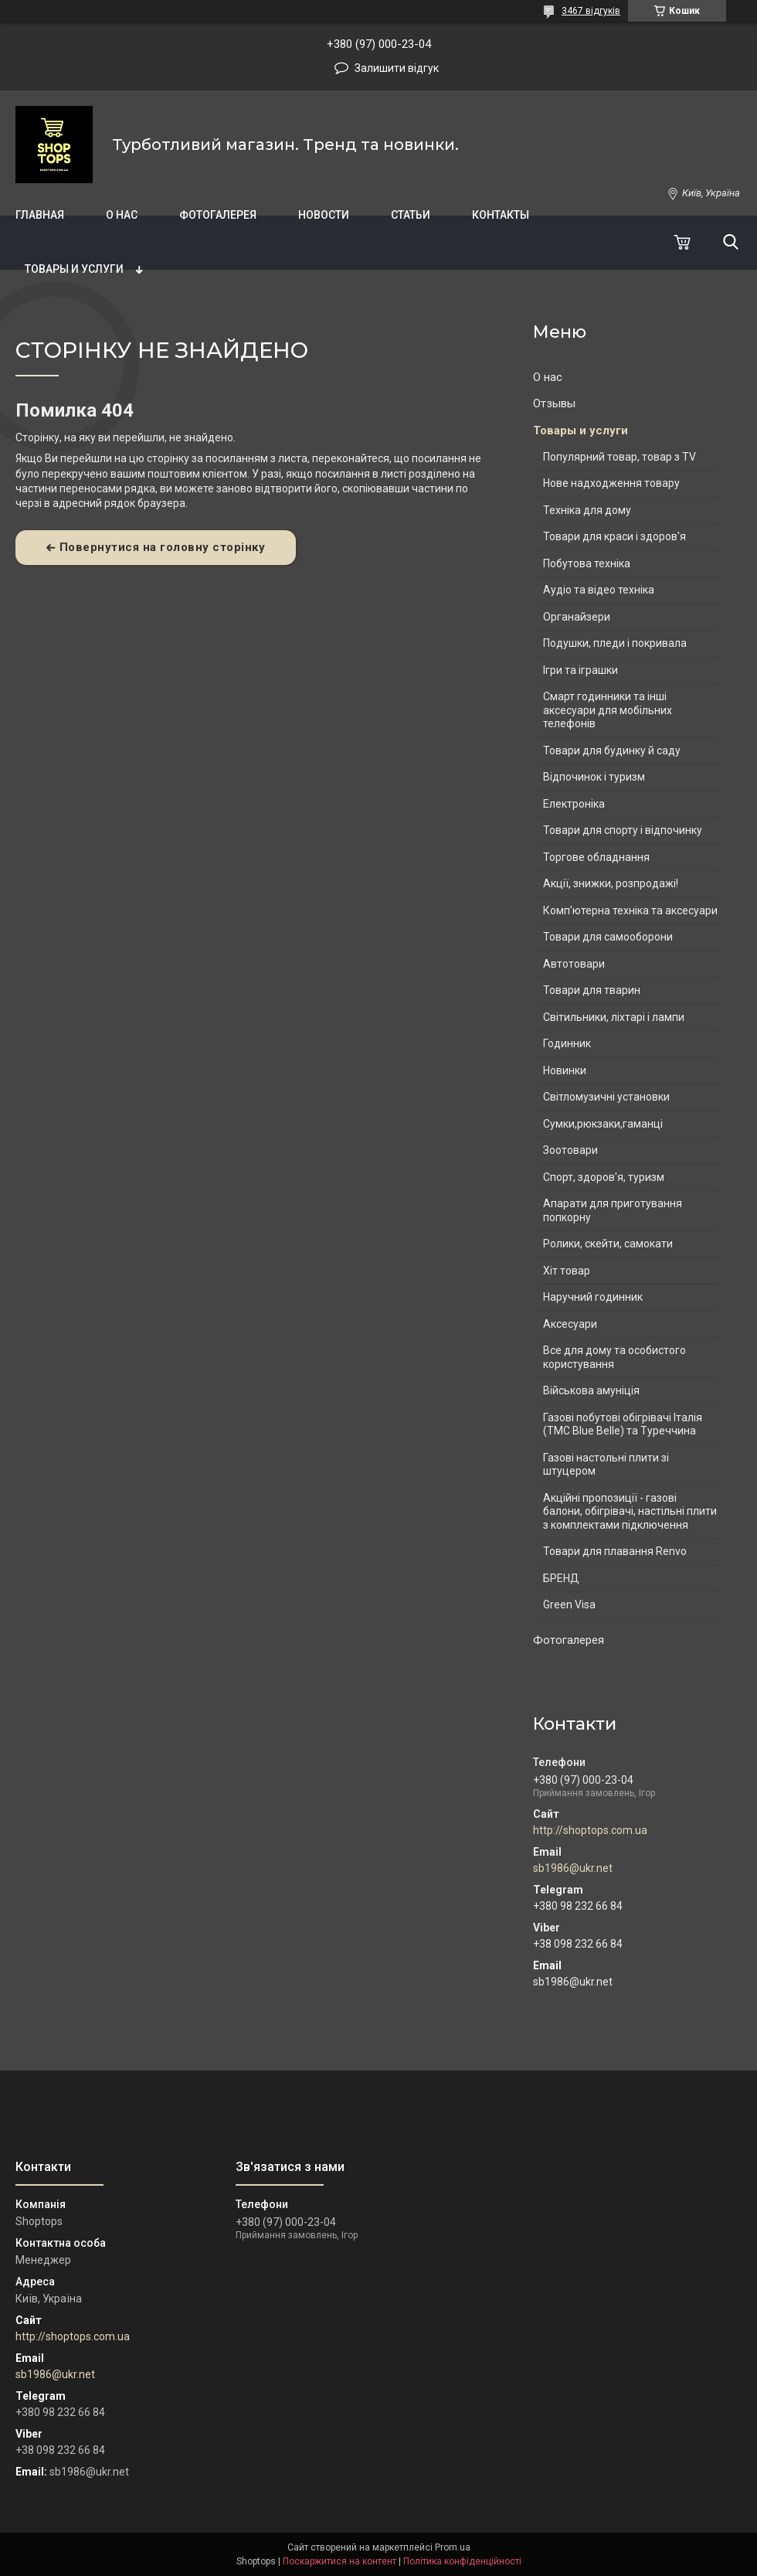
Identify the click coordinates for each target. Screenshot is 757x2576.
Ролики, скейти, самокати (608, 1243)
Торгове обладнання (596, 857)
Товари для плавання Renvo (615, 1551)
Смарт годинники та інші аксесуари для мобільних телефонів (607, 710)
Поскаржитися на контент (339, 2561)
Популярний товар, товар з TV (619, 457)
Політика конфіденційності (462, 2561)
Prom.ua (452, 2547)
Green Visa (569, 1604)
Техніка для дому (587, 510)
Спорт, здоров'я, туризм (603, 1177)
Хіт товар (566, 1270)
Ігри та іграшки (580, 670)
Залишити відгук (397, 68)
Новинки (564, 1070)
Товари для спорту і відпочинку (622, 830)
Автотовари (574, 964)
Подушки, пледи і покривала (615, 643)
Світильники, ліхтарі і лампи (613, 1017)
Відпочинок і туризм (594, 777)
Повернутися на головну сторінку (162, 547)
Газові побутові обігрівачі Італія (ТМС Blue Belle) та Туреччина (622, 1424)
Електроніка (574, 804)
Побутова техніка (586, 563)
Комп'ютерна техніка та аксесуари (630, 910)
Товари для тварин (591, 990)
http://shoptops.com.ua (590, 1830)
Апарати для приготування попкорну (612, 1210)
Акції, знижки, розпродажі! (610, 883)
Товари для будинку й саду (612, 750)
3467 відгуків (591, 10)
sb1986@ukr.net (573, 1868)
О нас (121, 215)
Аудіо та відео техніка (598, 590)
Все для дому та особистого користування (614, 1357)
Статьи (410, 215)
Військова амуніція (591, 1390)
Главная (39, 215)
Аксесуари (570, 1324)
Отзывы (554, 403)
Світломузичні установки (606, 1097)
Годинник (567, 1043)
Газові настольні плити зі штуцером (606, 1464)
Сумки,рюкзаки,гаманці (603, 1124)
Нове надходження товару (611, 483)
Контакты (500, 215)
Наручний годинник (593, 1297)
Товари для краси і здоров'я (614, 536)
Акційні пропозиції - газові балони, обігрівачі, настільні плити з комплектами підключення (630, 1511)
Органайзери (576, 617)
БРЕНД (561, 1578)
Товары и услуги (74, 269)
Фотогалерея (217, 215)
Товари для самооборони (608, 937)
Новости (323, 215)
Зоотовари (570, 1150)
